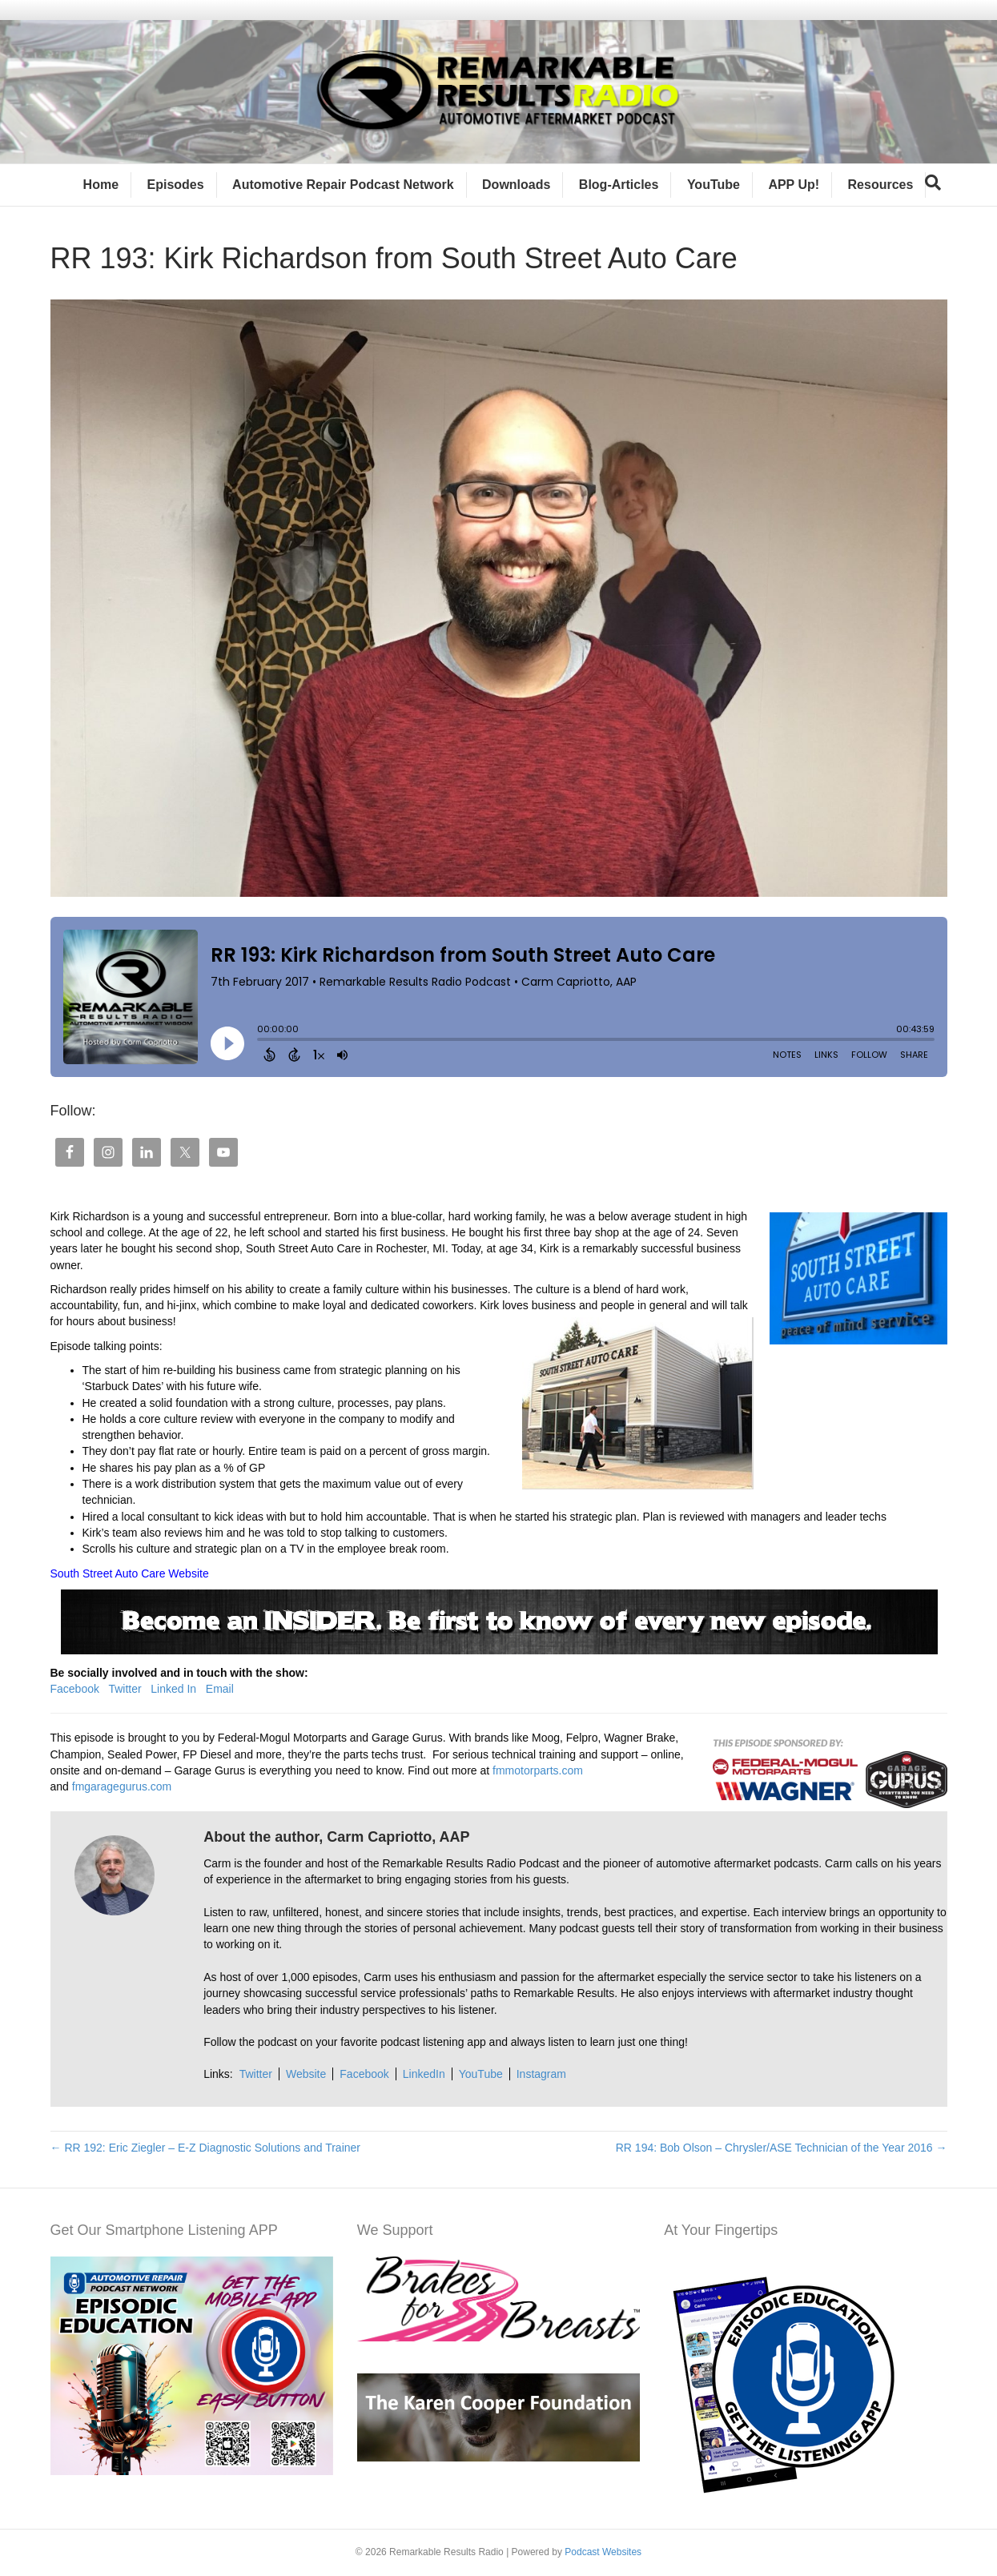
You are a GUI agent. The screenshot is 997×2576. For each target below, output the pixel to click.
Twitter (124, 1688)
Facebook (74, 1688)
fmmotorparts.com (537, 1770)
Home (101, 184)
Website (306, 2074)
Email (220, 1688)
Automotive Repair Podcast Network (343, 184)
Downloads (516, 184)
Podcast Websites (603, 2552)
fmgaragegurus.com (122, 1786)
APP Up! (793, 184)
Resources (881, 184)
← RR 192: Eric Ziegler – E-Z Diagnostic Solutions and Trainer (205, 2147)
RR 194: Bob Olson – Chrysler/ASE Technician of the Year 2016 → (781, 2147)
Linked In (173, 1688)
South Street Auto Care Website (129, 1573)
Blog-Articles (619, 184)
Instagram (541, 2074)
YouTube (713, 184)
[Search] (933, 182)
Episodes (175, 184)
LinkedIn (424, 2074)
